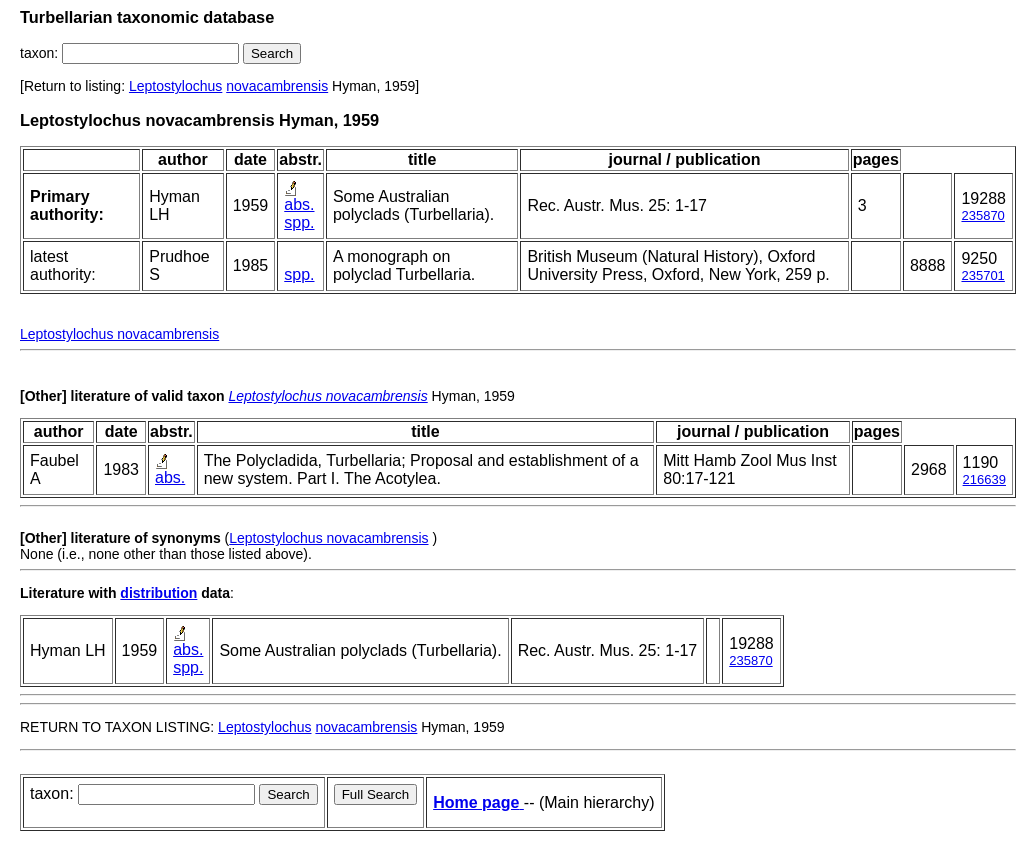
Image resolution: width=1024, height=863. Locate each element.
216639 (984, 479)
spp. (299, 222)
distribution (158, 593)
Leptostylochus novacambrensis (119, 334)
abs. (299, 204)
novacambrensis (277, 86)
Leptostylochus (175, 86)
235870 (982, 215)
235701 (982, 275)
